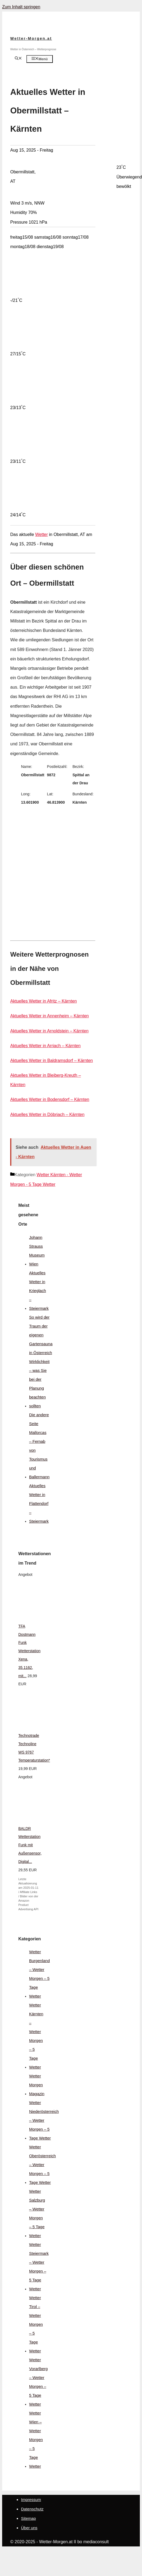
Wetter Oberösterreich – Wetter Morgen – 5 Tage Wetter (42, 2165)
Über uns (29, 2527)
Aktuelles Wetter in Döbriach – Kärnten (47, 1114)
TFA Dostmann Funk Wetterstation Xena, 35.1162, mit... (29, 1651)
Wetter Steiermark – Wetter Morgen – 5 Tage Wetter (39, 2266)
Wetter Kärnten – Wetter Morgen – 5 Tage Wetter (36, 2036)
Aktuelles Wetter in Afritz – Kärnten (43, 1001)
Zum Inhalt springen (21, 7)
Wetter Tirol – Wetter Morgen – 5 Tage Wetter (36, 2324)
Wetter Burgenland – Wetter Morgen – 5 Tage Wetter (39, 1973)
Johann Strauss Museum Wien (37, 1250)
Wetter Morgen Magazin (36, 2085)
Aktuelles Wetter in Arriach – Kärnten (45, 1045)
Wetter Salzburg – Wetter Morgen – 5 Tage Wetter (37, 2213)
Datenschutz (32, 2509)
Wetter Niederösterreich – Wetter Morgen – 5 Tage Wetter (44, 2120)
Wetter (41, 534)
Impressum (31, 2499)
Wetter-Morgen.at (31, 38)
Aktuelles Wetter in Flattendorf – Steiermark (39, 1503)
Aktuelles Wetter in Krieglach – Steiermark (39, 1291)
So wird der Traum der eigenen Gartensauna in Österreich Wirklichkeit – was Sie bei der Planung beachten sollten (41, 1361)
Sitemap (28, 2518)
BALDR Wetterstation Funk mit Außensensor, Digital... (29, 1845)
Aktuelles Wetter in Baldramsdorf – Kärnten (51, 1060)
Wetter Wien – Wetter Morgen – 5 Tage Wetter (36, 2439)
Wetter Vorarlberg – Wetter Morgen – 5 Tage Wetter (38, 2381)
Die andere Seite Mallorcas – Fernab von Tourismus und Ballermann (39, 1445)
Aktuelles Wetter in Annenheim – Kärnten (49, 1016)
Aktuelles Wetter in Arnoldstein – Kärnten (49, 1031)
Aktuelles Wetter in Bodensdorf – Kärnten (49, 1099)
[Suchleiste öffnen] (18, 59)
